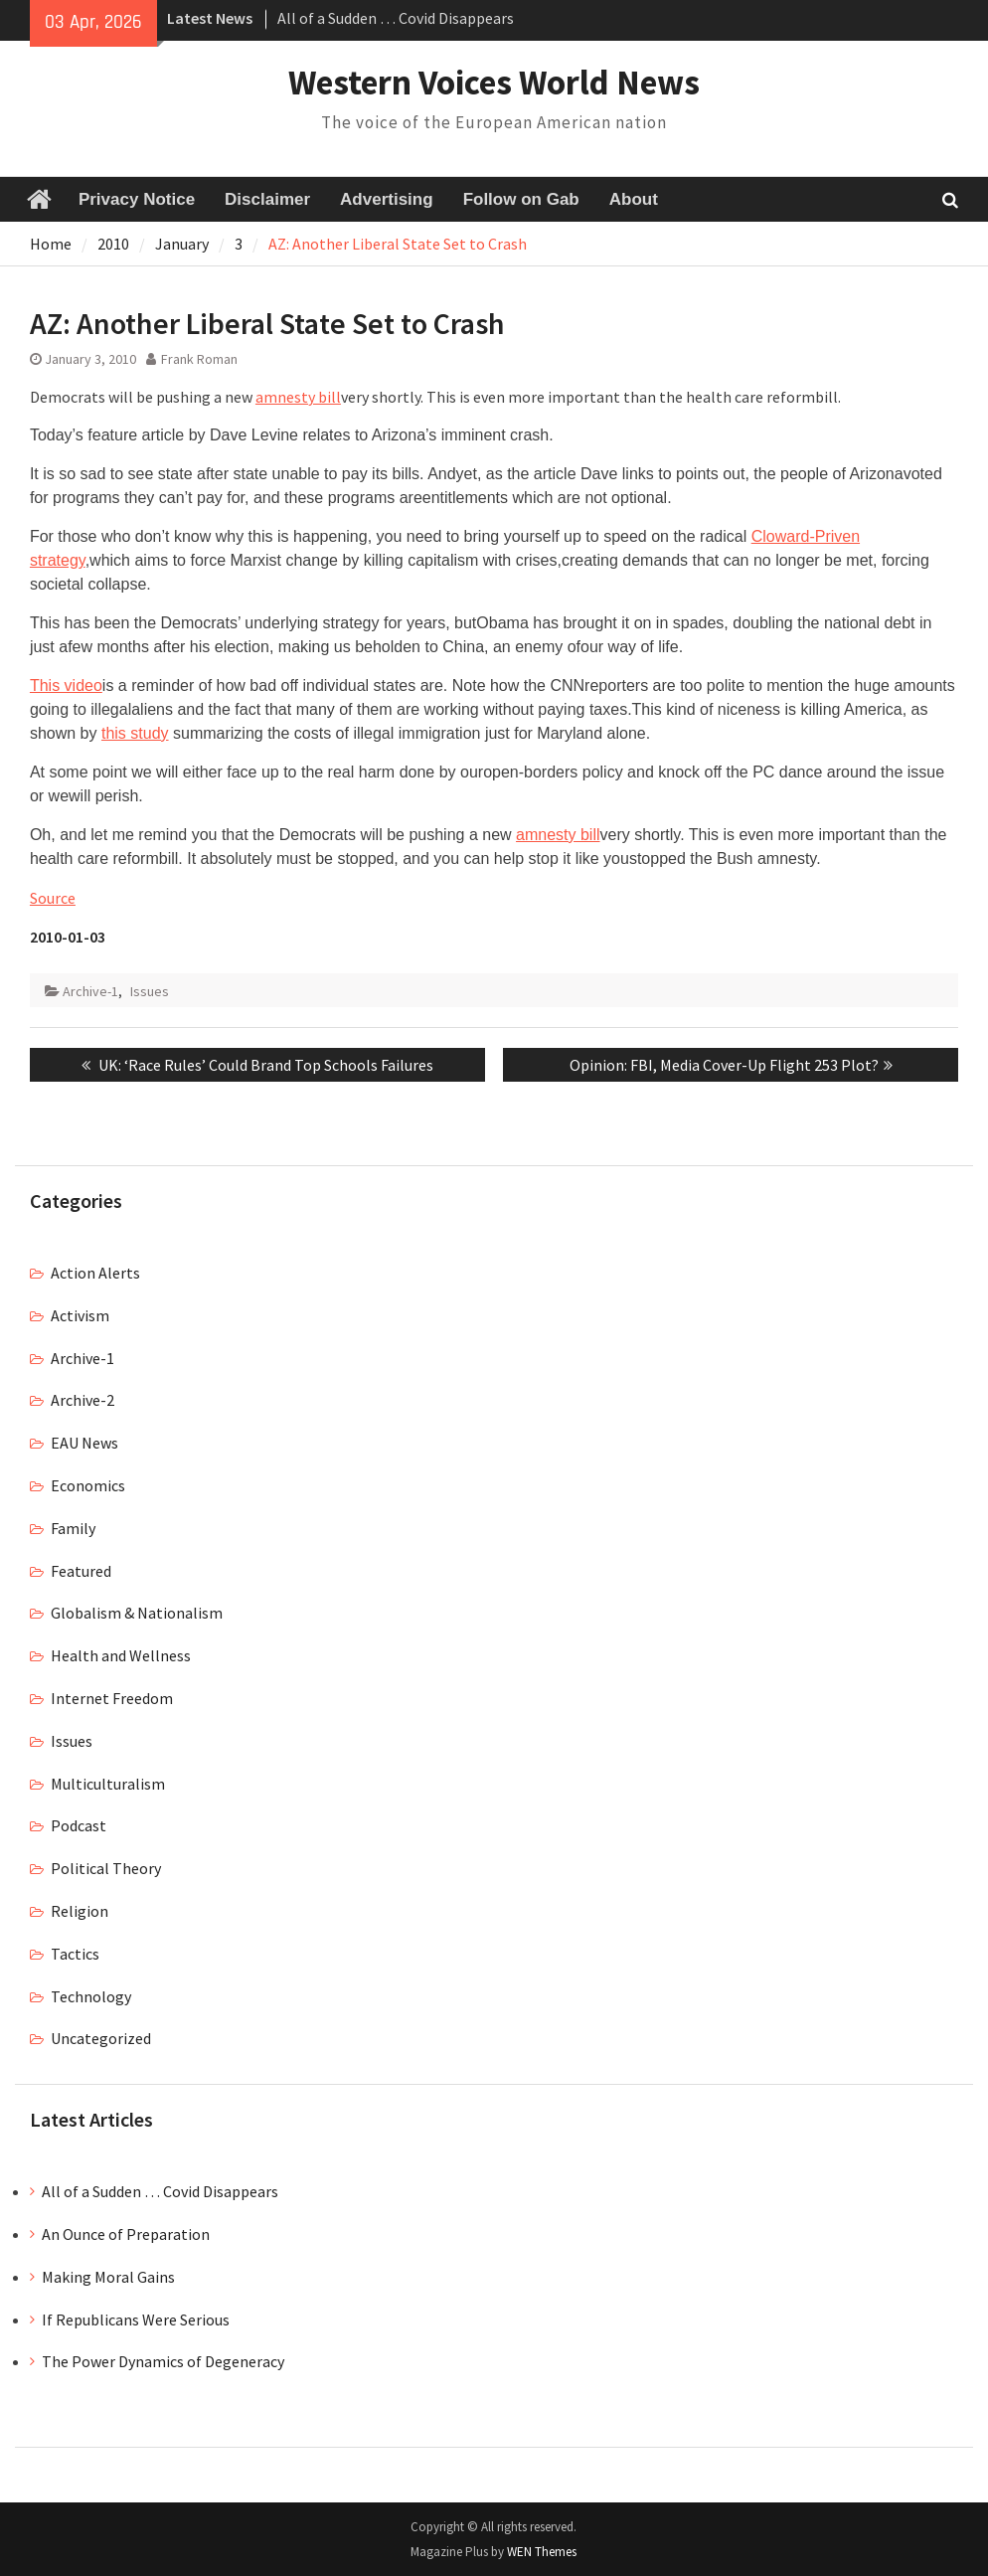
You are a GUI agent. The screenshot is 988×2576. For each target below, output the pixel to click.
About (633, 199)
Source (53, 898)
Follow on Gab (521, 199)
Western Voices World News (494, 82)
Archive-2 (82, 1400)
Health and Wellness (121, 1655)
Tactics (75, 1954)
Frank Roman (199, 359)
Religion (79, 1911)
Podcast (78, 1825)
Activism (80, 1315)
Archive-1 (90, 991)
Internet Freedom (112, 1698)
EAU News (84, 1443)
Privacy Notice (137, 199)
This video (66, 685)
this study (135, 733)
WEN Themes (541, 2551)
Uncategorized (101, 2038)
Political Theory (106, 1868)
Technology (91, 1996)
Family (73, 1528)
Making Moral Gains (108, 2277)
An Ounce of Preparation (126, 2234)
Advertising (386, 199)
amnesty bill (298, 397)
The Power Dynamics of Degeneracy (163, 2361)
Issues (149, 991)
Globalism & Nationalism (137, 1613)
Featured (81, 1571)
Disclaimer (267, 199)
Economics (88, 1485)
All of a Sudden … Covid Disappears (395, 18)
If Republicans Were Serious (136, 2319)
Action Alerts (95, 1273)
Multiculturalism (108, 1784)
